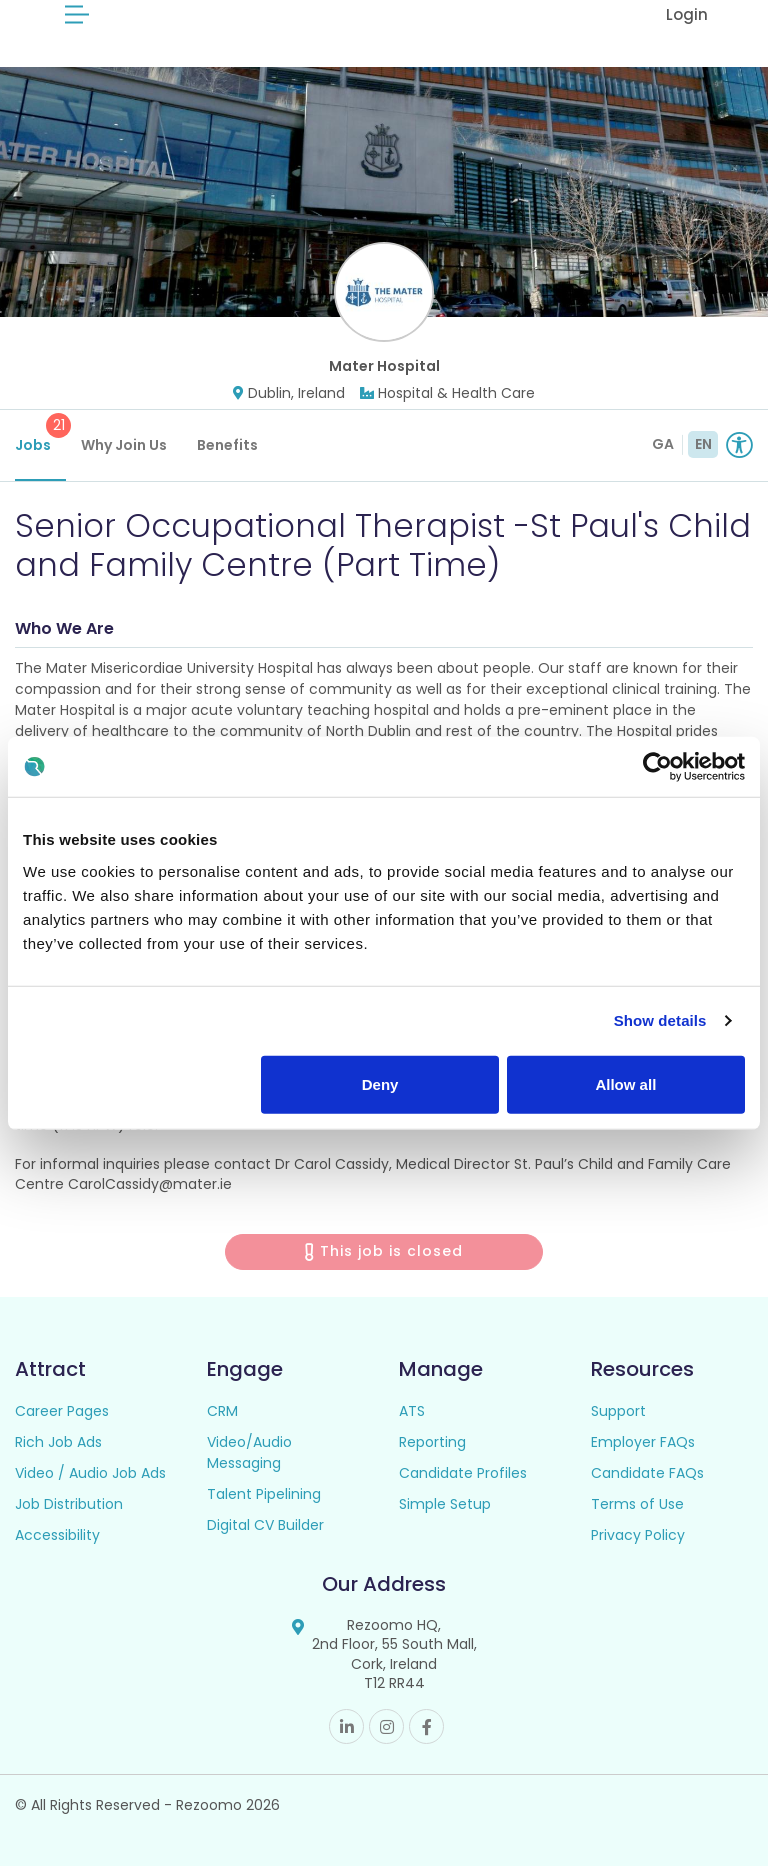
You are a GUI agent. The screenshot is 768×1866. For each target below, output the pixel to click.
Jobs (40, 434)
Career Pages (62, 1411)
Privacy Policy (638, 1535)
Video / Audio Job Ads (90, 1473)
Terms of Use (637, 1504)
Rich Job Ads (58, 1442)
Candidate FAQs (647, 1473)
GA (663, 444)
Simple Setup (445, 1504)
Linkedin (346, 1726)
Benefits (227, 445)
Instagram (386, 1726)
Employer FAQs (643, 1442)
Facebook (426, 1726)
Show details (660, 1020)
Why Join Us (124, 445)
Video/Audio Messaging (249, 1452)
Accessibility (57, 1535)
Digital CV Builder (265, 1525)
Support (618, 1411)
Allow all (625, 1083)
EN (703, 444)
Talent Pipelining (264, 1494)
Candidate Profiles (463, 1473)
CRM (222, 1411)
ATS (412, 1411)
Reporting (432, 1442)
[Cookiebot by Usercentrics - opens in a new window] (657, 767)
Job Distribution (69, 1504)
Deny (380, 1083)
